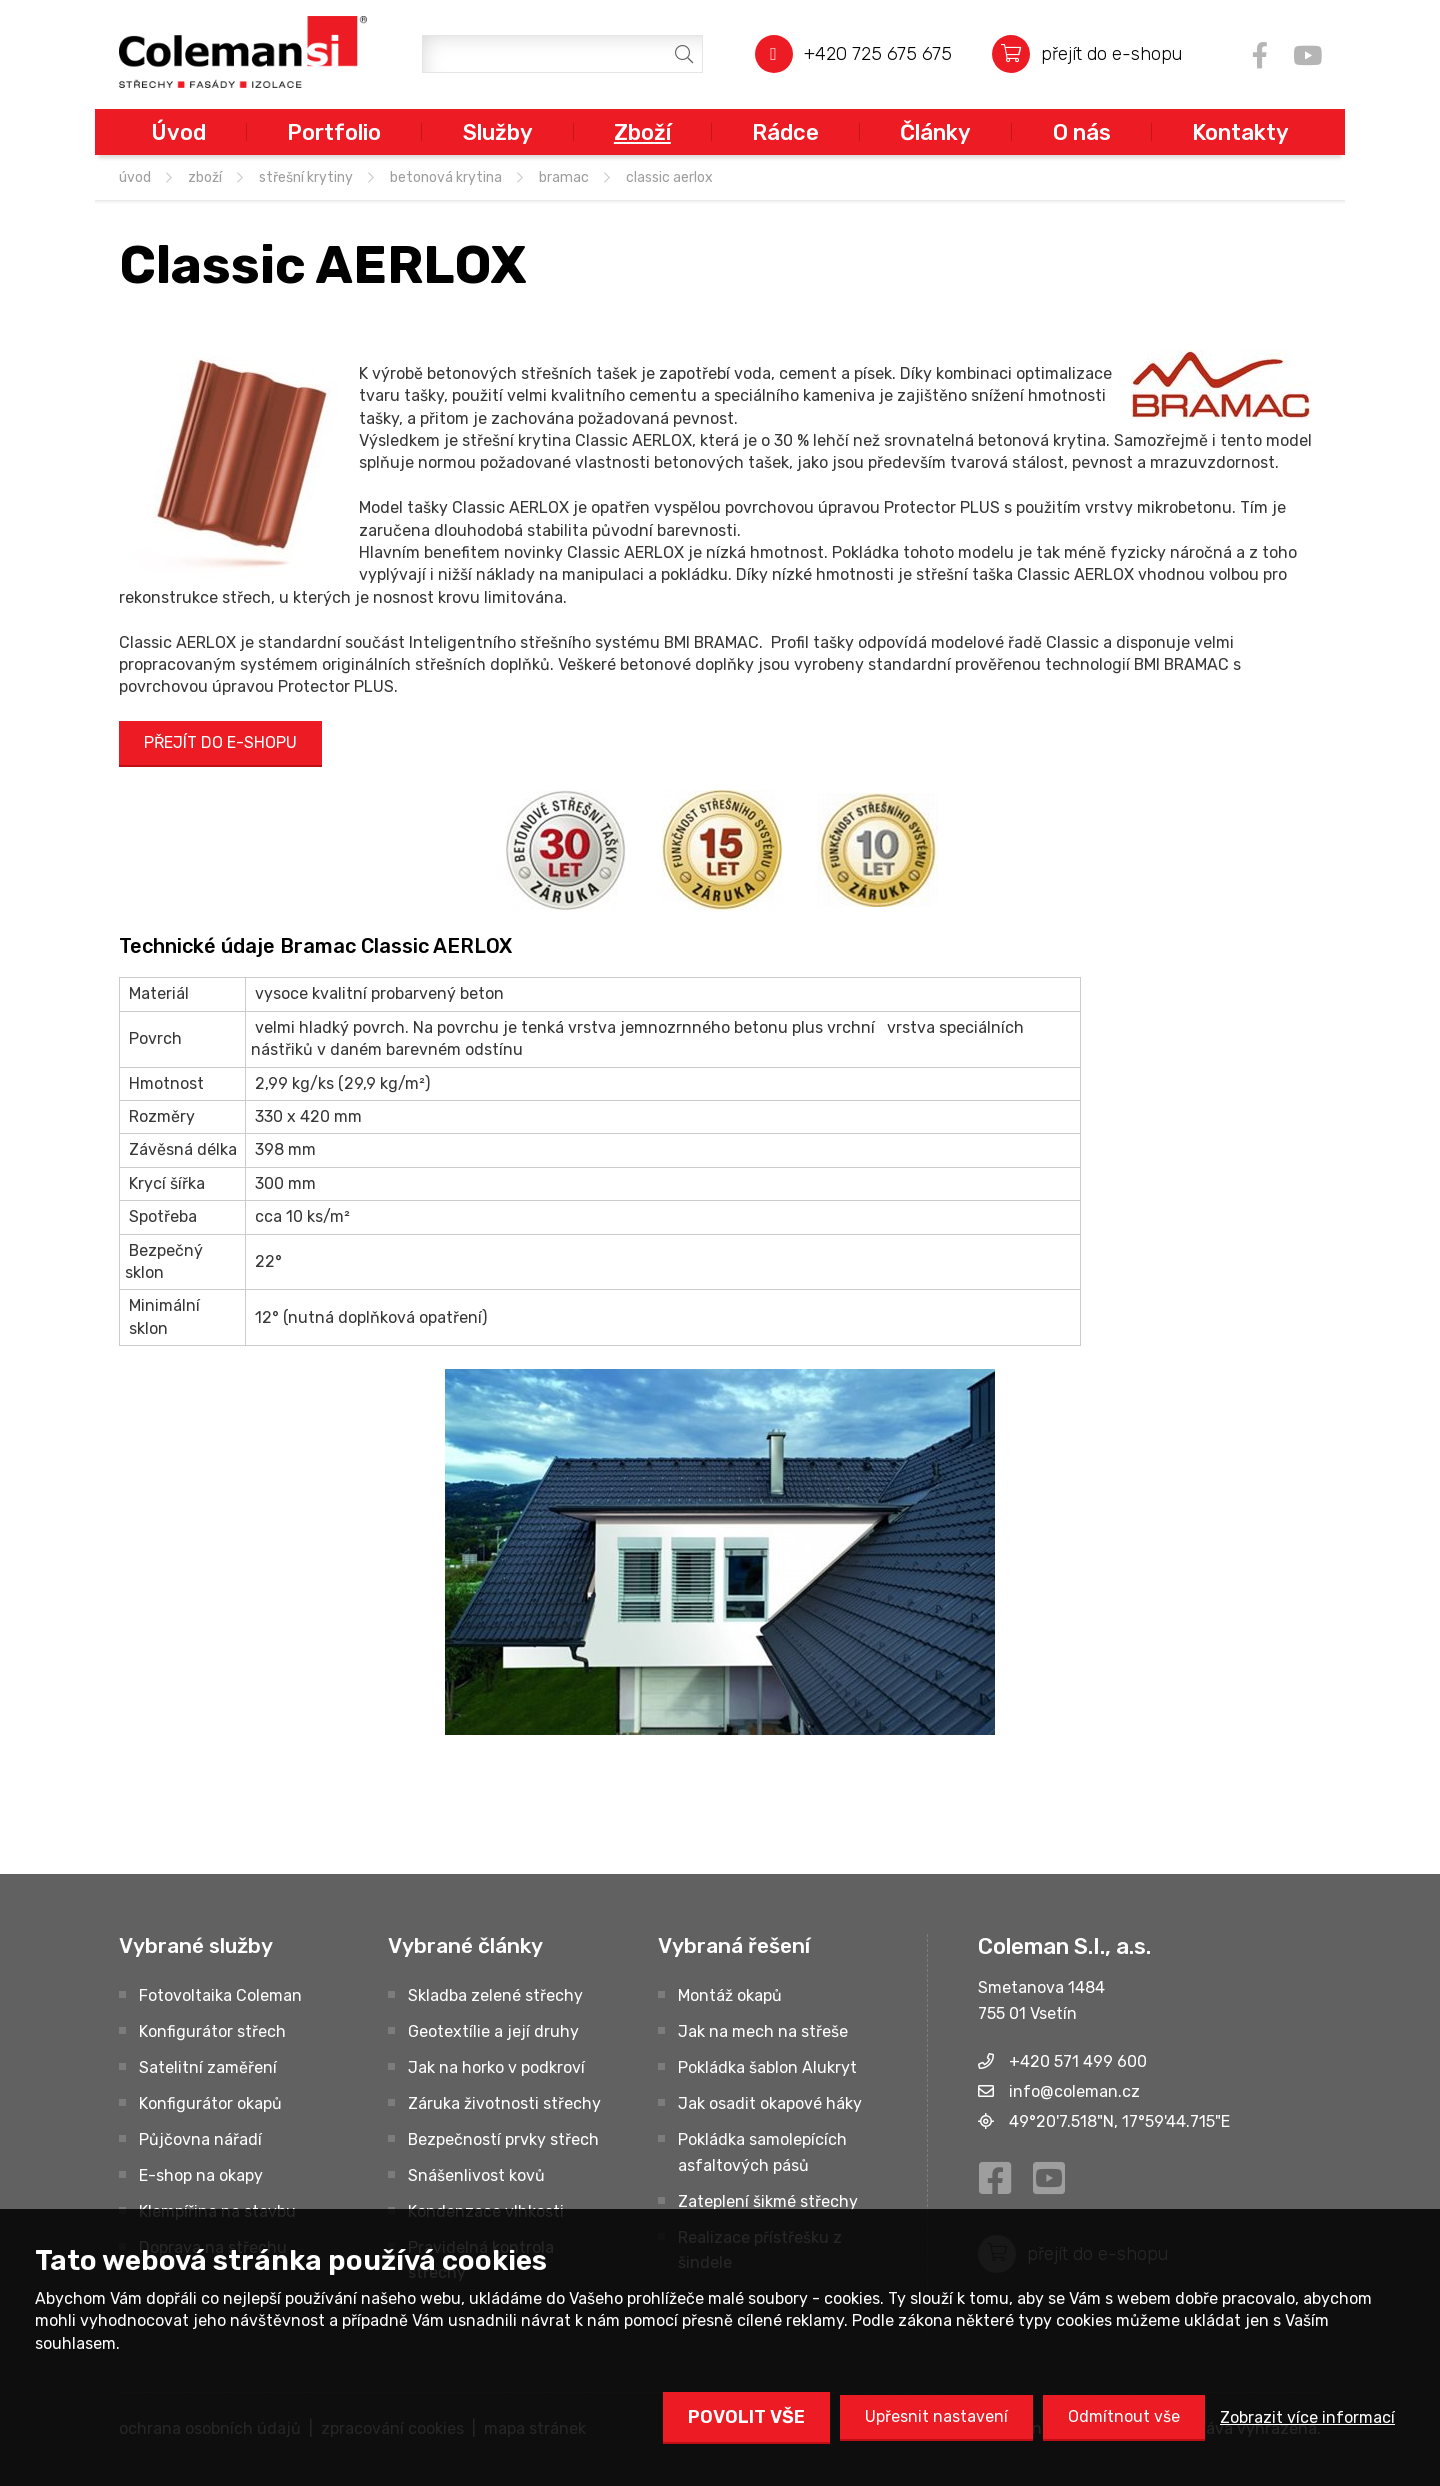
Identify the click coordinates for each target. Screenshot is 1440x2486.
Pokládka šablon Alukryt (767, 2067)
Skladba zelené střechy (495, 1995)
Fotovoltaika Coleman (220, 1995)
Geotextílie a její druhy (493, 2031)
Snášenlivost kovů (476, 2175)
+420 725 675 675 (878, 53)
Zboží (642, 132)
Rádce (785, 132)
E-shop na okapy (201, 2175)
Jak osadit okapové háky (770, 2103)
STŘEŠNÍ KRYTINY (306, 177)
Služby (498, 132)
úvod (135, 177)
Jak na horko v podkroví (496, 2067)
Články (935, 132)
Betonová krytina (446, 177)
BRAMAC (564, 177)
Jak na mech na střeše (763, 2031)
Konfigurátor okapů (210, 2103)
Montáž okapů (730, 1995)
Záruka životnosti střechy (504, 2103)
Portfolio (334, 132)
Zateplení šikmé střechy (768, 2201)
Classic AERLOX (669, 177)
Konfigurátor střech (212, 2031)
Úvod (178, 132)
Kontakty (1240, 132)
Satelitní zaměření (208, 2067)
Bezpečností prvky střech (503, 2139)
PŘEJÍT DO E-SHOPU (220, 742)
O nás (1082, 132)
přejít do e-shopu (1111, 53)
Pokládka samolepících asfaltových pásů (762, 2152)
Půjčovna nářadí (200, 2139)
